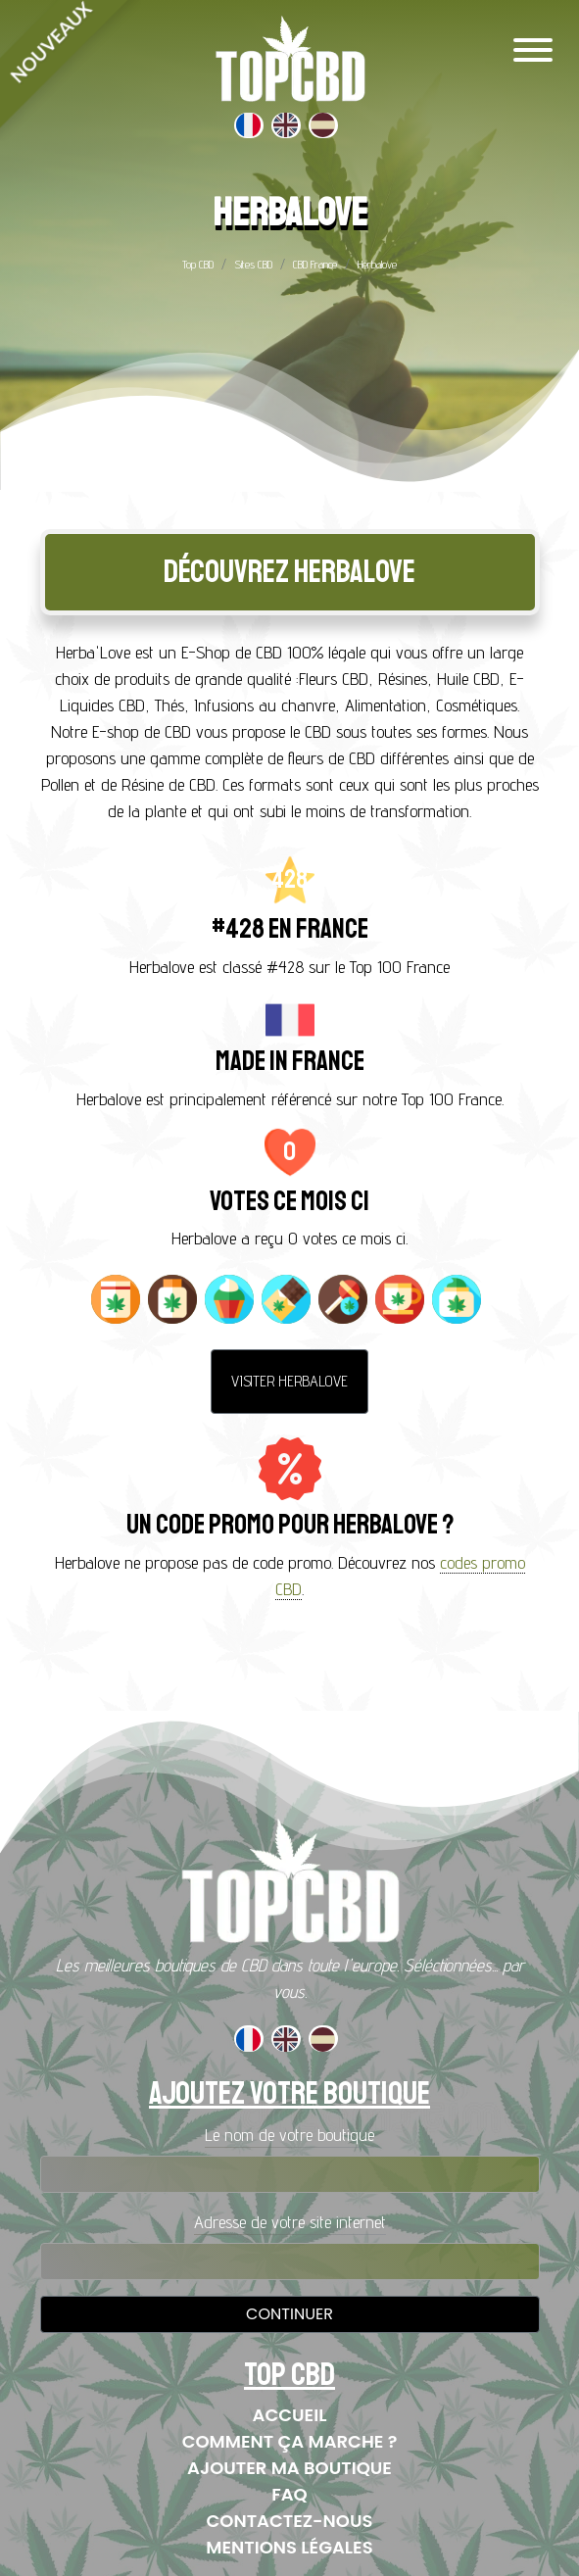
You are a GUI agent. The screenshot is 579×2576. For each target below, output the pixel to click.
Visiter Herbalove (289, 1381)
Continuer (289, 2314)
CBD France (315, 264)
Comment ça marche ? (290, 2441)
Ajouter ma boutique (289, 2467)
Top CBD (198, 264)
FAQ (289, 2494)
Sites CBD (253, 264)
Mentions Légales (289, 2547)
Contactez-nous (290, 2520)
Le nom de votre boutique (289, 2134)
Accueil (290, 2415)
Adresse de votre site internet (290, 2221)
